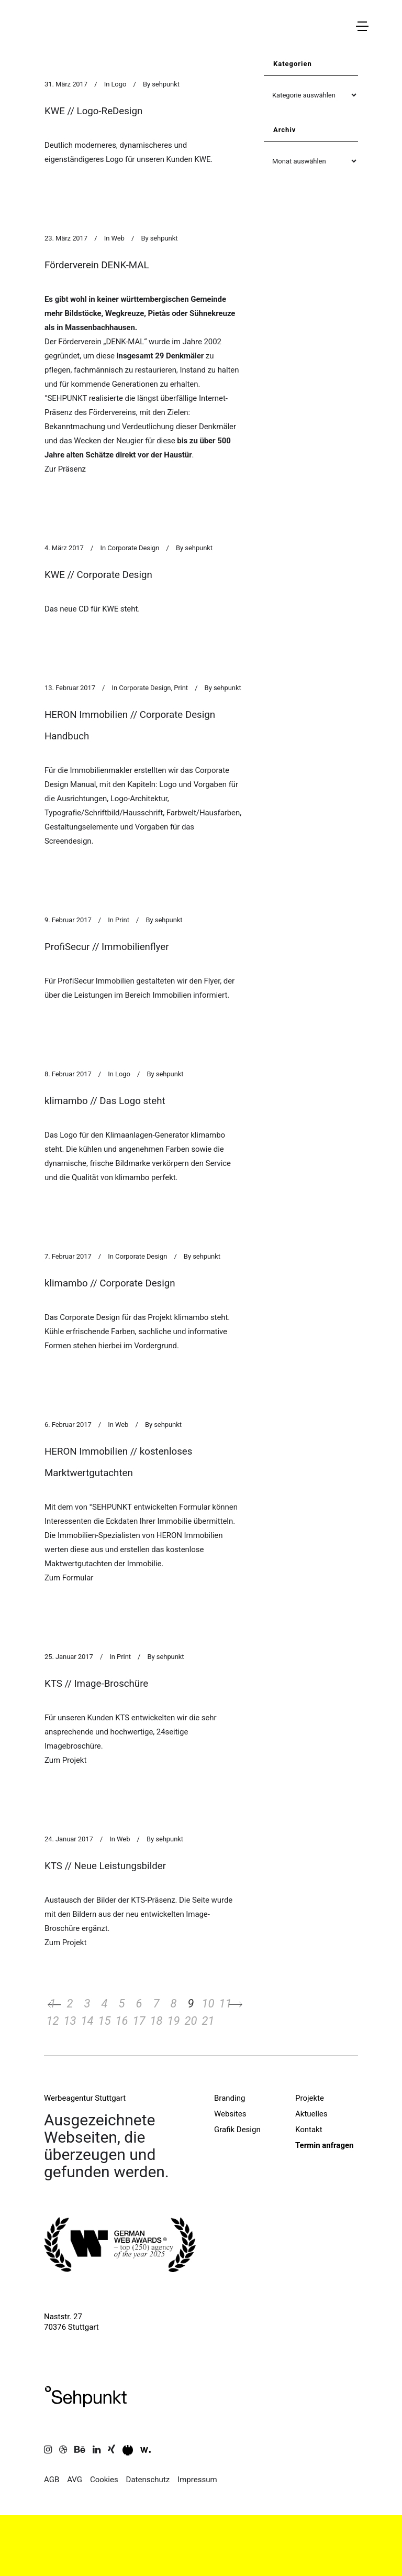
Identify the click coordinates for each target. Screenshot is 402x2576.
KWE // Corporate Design (98, 575)
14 (87, 2020)
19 (174, 2020)
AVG (74, 2479)
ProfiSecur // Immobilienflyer (106, 947)
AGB (51, 2479)
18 (156, 2020)
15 (104, 2020)
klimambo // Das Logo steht (104, 1101)
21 (208, 2020)
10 (208, 2003)
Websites (230, 2114)
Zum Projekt (65, 1760)
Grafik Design (237, 2129)
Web (117, 238)
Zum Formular (68, 1577)
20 (191, 2020)
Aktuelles (311, 2114)
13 (70, 2020)
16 (122, 2020)
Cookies (104, 2479)
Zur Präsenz (65, 469)
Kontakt (308, 2129)
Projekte (309, 2098)
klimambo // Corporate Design (109, 1283)
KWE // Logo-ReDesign (93, 111)
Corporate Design (133, 548)
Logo (118, 84)
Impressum (197, 2479)
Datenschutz (148, 2479)
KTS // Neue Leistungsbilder (105, 1866)
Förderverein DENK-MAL (96, 265)
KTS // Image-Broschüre (96, 1683)
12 (53, 2020)
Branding (229, 2098)
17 (139, 2020)
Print (181, 688)
